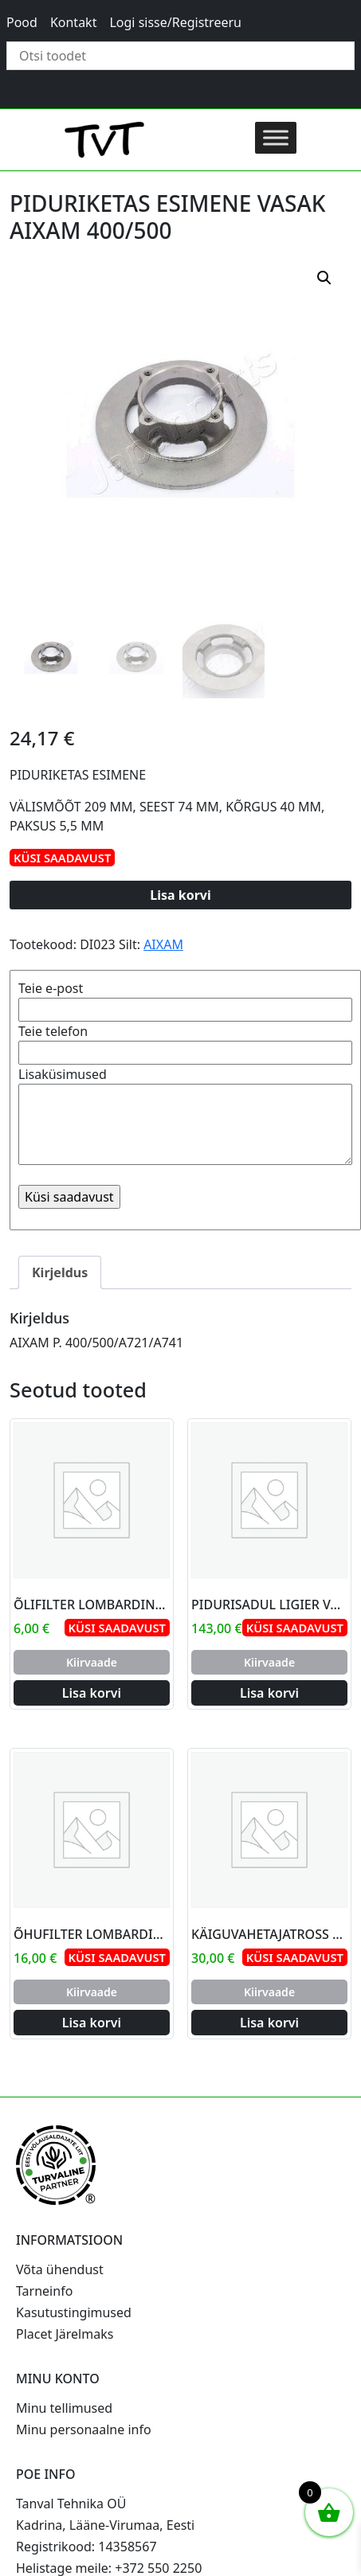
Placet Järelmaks (64, 2334)
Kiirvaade (91, 1662)
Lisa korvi (180, 895)
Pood (21, 22)
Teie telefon (185, 1041)
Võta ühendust (60, 2269)
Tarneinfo (44, 2291)
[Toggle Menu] (275, 137)
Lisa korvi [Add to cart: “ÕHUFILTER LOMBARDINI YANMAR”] (91, 2022)
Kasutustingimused (73, 2312)
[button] (324, 278)
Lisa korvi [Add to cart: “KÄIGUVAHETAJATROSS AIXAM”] (269, 2022)
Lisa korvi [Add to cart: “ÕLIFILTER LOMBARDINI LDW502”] (91, 1693)
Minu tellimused (64, 2408)
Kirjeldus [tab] (60, 1272)
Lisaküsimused (185, 1117)
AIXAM (163, 944)
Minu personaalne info (83, 2429)
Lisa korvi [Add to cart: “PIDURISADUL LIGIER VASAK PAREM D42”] (269, 1693)
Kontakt (73, 22)
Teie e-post (185, 998)
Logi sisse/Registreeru (175, 22)
